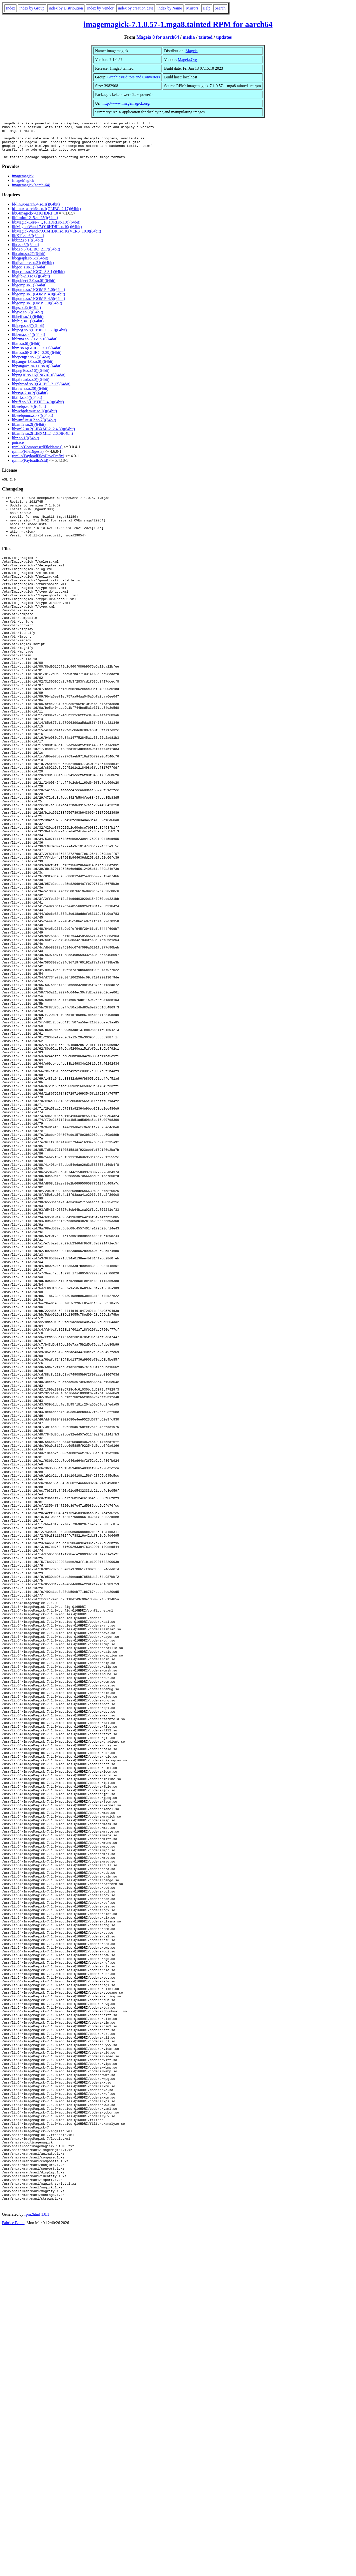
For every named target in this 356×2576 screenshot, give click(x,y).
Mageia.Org (187, 59)
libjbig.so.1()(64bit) (28, 328)
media (189, 37)
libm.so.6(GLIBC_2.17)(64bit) (37, 355)
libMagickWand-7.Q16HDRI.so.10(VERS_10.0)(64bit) (56, 238)
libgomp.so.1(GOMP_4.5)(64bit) (38, 306)
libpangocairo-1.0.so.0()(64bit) (37, 373)
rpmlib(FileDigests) (28, 459)
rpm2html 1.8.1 (36, 2561)
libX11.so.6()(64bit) (28, 243)
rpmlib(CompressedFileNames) (37, 454)
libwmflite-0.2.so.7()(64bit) (34, 427)
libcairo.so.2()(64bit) (28, 261)
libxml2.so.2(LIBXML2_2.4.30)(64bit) (43, 436)
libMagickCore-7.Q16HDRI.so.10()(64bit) (46, 230)
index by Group (31, 8)
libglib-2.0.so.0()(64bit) (31, 283)
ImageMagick (23, 188)
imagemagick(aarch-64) (31, 192)
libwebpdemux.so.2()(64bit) (34, 418)
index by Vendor (100, 8)
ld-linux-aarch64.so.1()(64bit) (36, 212)
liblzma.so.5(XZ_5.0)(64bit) (35, 346)
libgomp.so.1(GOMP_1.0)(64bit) (38, 297)
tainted (205, 37)
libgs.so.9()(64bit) (26, 315)
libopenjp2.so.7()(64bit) (31, 364)
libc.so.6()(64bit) (25, 252)
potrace (18, 450)
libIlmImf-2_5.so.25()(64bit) (35, 225)
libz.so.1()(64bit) (25, 445)
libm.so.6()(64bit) (26, 351)
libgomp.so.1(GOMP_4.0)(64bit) (38, 301)
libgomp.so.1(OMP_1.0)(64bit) (37, 310)
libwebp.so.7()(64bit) (29, 414)
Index (10, 8)
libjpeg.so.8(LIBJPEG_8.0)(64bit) (39, 337)
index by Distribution (66, 8)
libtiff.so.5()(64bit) (27, 405)
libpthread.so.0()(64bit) (30, 387)
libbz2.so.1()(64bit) (27, 247)
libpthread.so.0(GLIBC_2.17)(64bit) (41, 391)
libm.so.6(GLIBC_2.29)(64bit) (37, 360)
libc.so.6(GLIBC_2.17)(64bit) (36, 256)
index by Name (170, 8)
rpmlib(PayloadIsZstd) (30, 468)
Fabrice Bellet (13, 2570)
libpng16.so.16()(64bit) (30, 378)
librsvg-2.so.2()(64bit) (30, 400)
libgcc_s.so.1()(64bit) (29, 274)
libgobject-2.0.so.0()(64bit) (34, 288)
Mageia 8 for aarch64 (157, 37)
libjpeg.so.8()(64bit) (28, 333)
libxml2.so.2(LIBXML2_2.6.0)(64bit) (42, 441)
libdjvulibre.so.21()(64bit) (33, 270)
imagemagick (23, 183)
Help (206, 8)
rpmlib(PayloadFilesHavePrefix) (38, 463)
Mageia (192, 51)
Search (220, 8)
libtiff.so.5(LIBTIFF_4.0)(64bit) (38, 409)
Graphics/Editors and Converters (134, 77)
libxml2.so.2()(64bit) (29, 432)
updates (224, 37)
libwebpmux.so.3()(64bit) (32, 423)
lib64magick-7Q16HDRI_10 (35, 221)
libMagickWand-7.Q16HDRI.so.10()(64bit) (47, 234)
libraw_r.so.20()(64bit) (30, 396)
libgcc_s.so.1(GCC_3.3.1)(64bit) (38, 279)
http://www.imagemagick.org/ (126, 103)
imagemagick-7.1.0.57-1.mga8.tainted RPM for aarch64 (178, 24)
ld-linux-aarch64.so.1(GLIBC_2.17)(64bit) (46, 216)
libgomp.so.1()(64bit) (29, 292)
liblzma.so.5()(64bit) (28, 342)
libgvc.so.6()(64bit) (27, 319)
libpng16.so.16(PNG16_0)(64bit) (38, 382)
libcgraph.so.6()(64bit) (30, 265)
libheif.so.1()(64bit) (28, 324)
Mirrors (192, 8)
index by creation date (135, 8)
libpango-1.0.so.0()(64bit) (33, 369)
